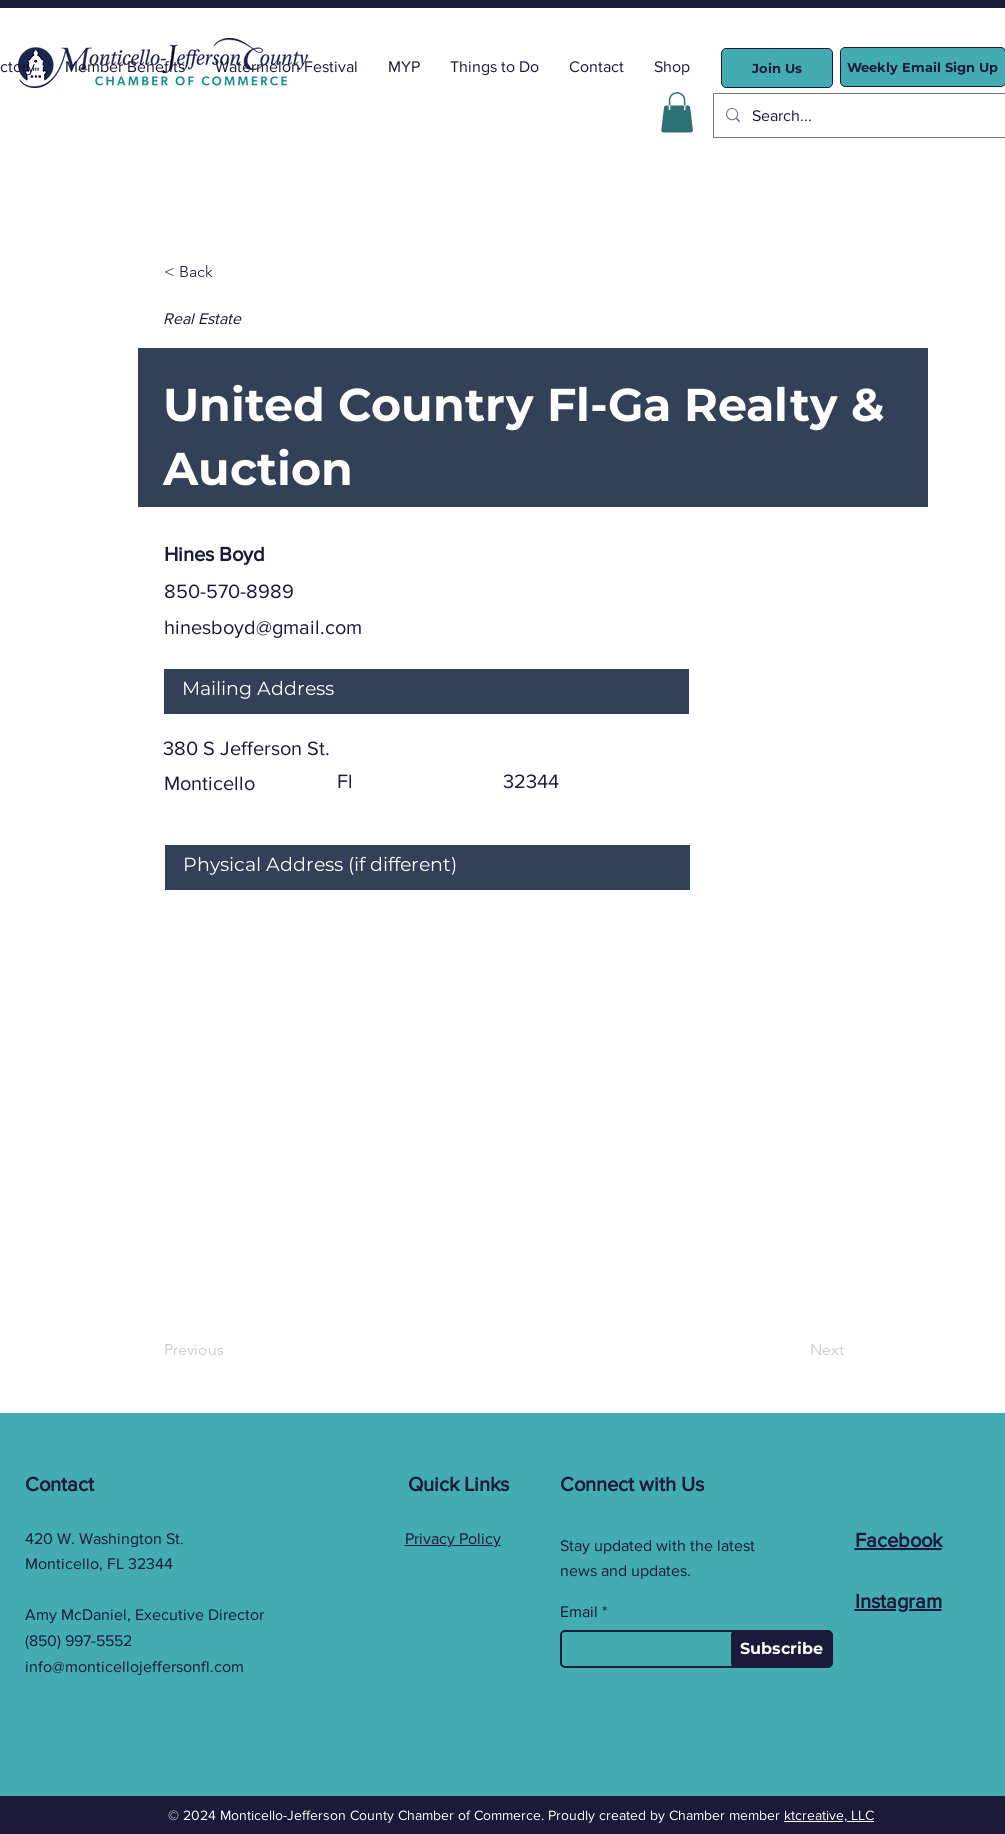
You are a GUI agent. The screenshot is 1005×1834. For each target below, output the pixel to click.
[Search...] (863, 115)
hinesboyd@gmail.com (263, 627)
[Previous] (230, 1351)
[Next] (794, 1351)
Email (579, 1612)
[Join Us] (777, 68)
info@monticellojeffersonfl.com (134, 1666)
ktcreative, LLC (829, 1815)
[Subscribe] (782, 1649)
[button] (677, 112)
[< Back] (230, 273)
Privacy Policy (453, 1538)
